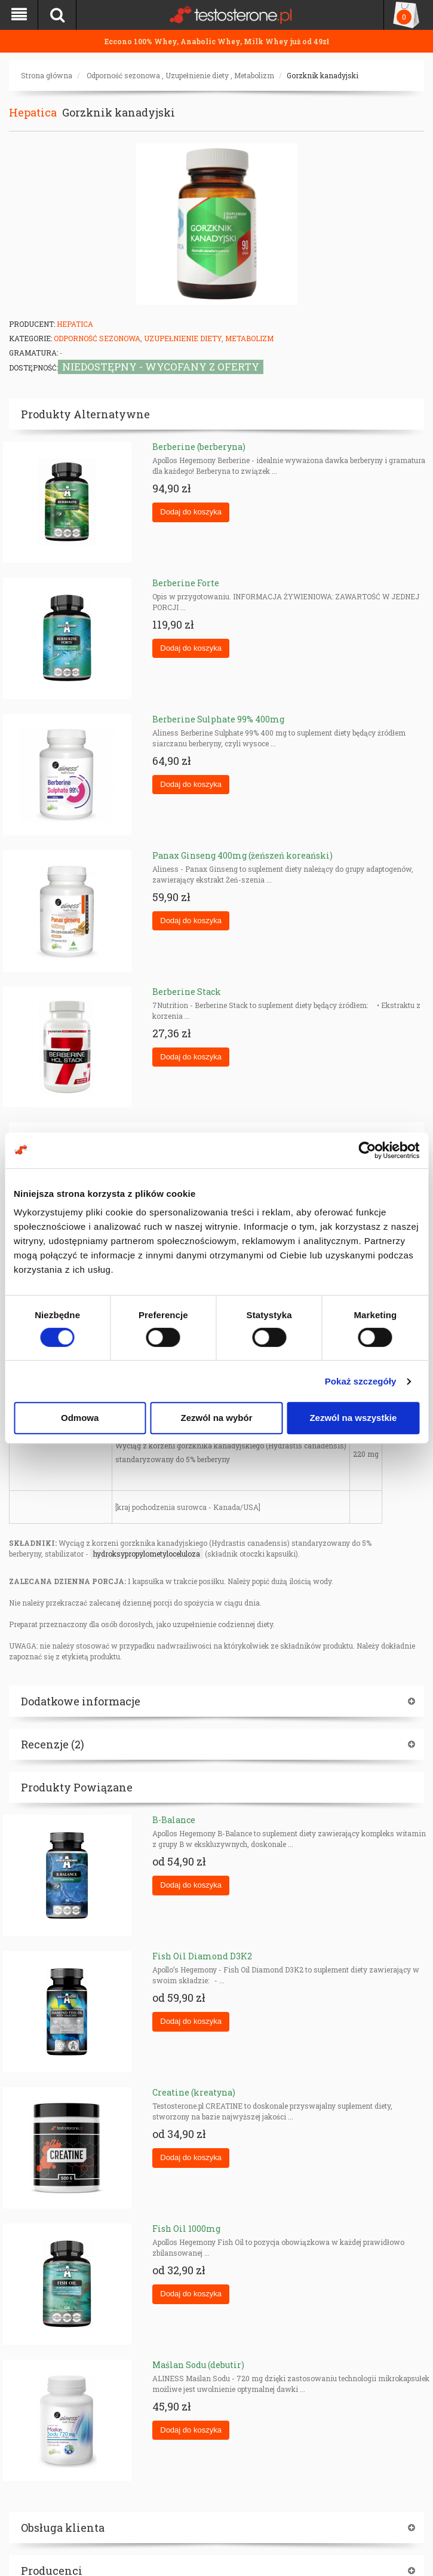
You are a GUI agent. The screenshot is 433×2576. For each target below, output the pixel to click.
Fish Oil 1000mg (186, 2228)
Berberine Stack (186, 991)
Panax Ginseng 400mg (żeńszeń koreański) (242, 855)
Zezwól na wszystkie (353, 1418)
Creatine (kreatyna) (193, 2092)
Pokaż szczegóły (361, 1381)
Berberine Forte (185, 583)
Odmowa (80, 1418)
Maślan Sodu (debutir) (198, 2364)
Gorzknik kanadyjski (322, 75)
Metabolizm (254, 75)
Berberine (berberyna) (198, 446)
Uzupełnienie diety (197, 75)
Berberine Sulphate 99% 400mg (218, 719)
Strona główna (46, 75)
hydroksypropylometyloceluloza (146, 1553)
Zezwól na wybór (217, 1418)
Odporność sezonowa (123, 75)
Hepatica (33, 112)
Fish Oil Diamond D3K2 (202, 1956)
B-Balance (173, 1819)
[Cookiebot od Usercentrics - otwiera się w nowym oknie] (367, 1150)
